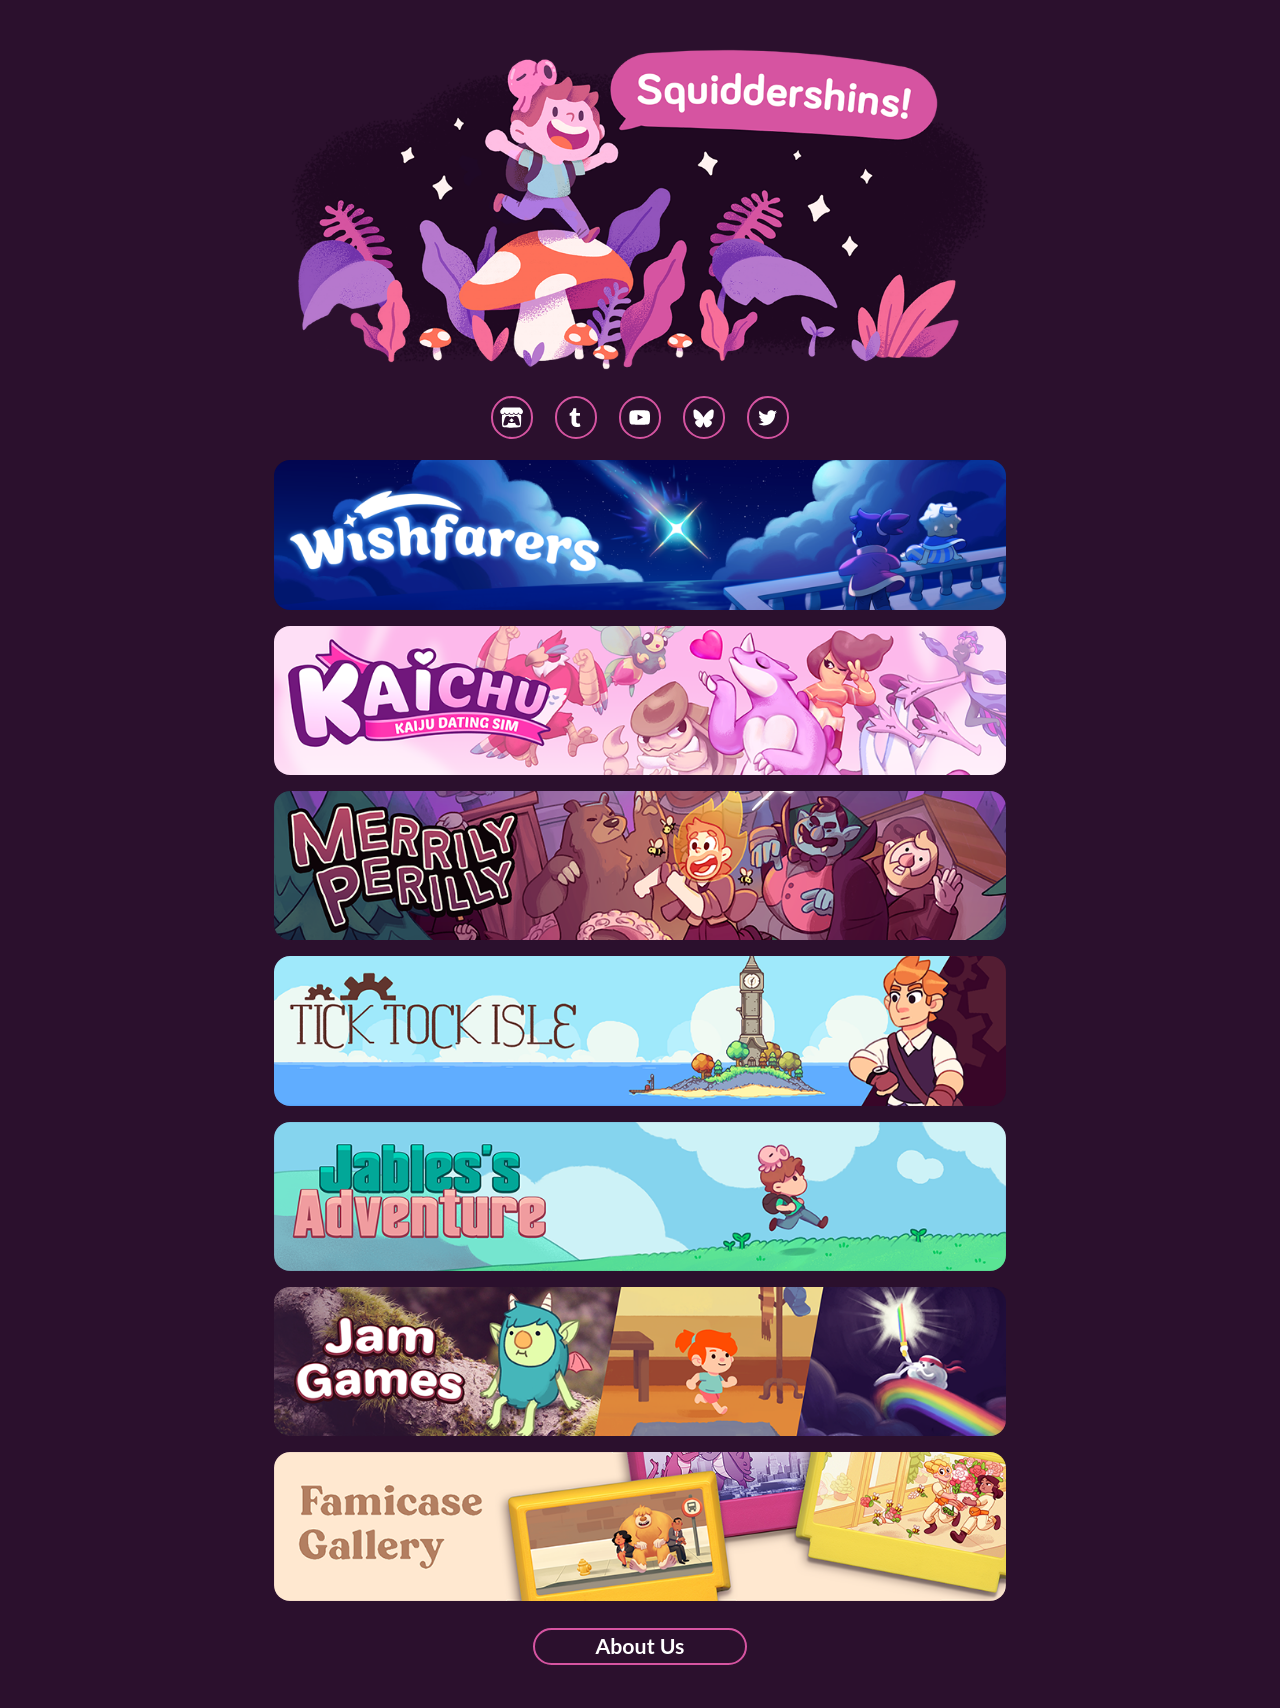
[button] (704, 417)
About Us (639, 1646)
